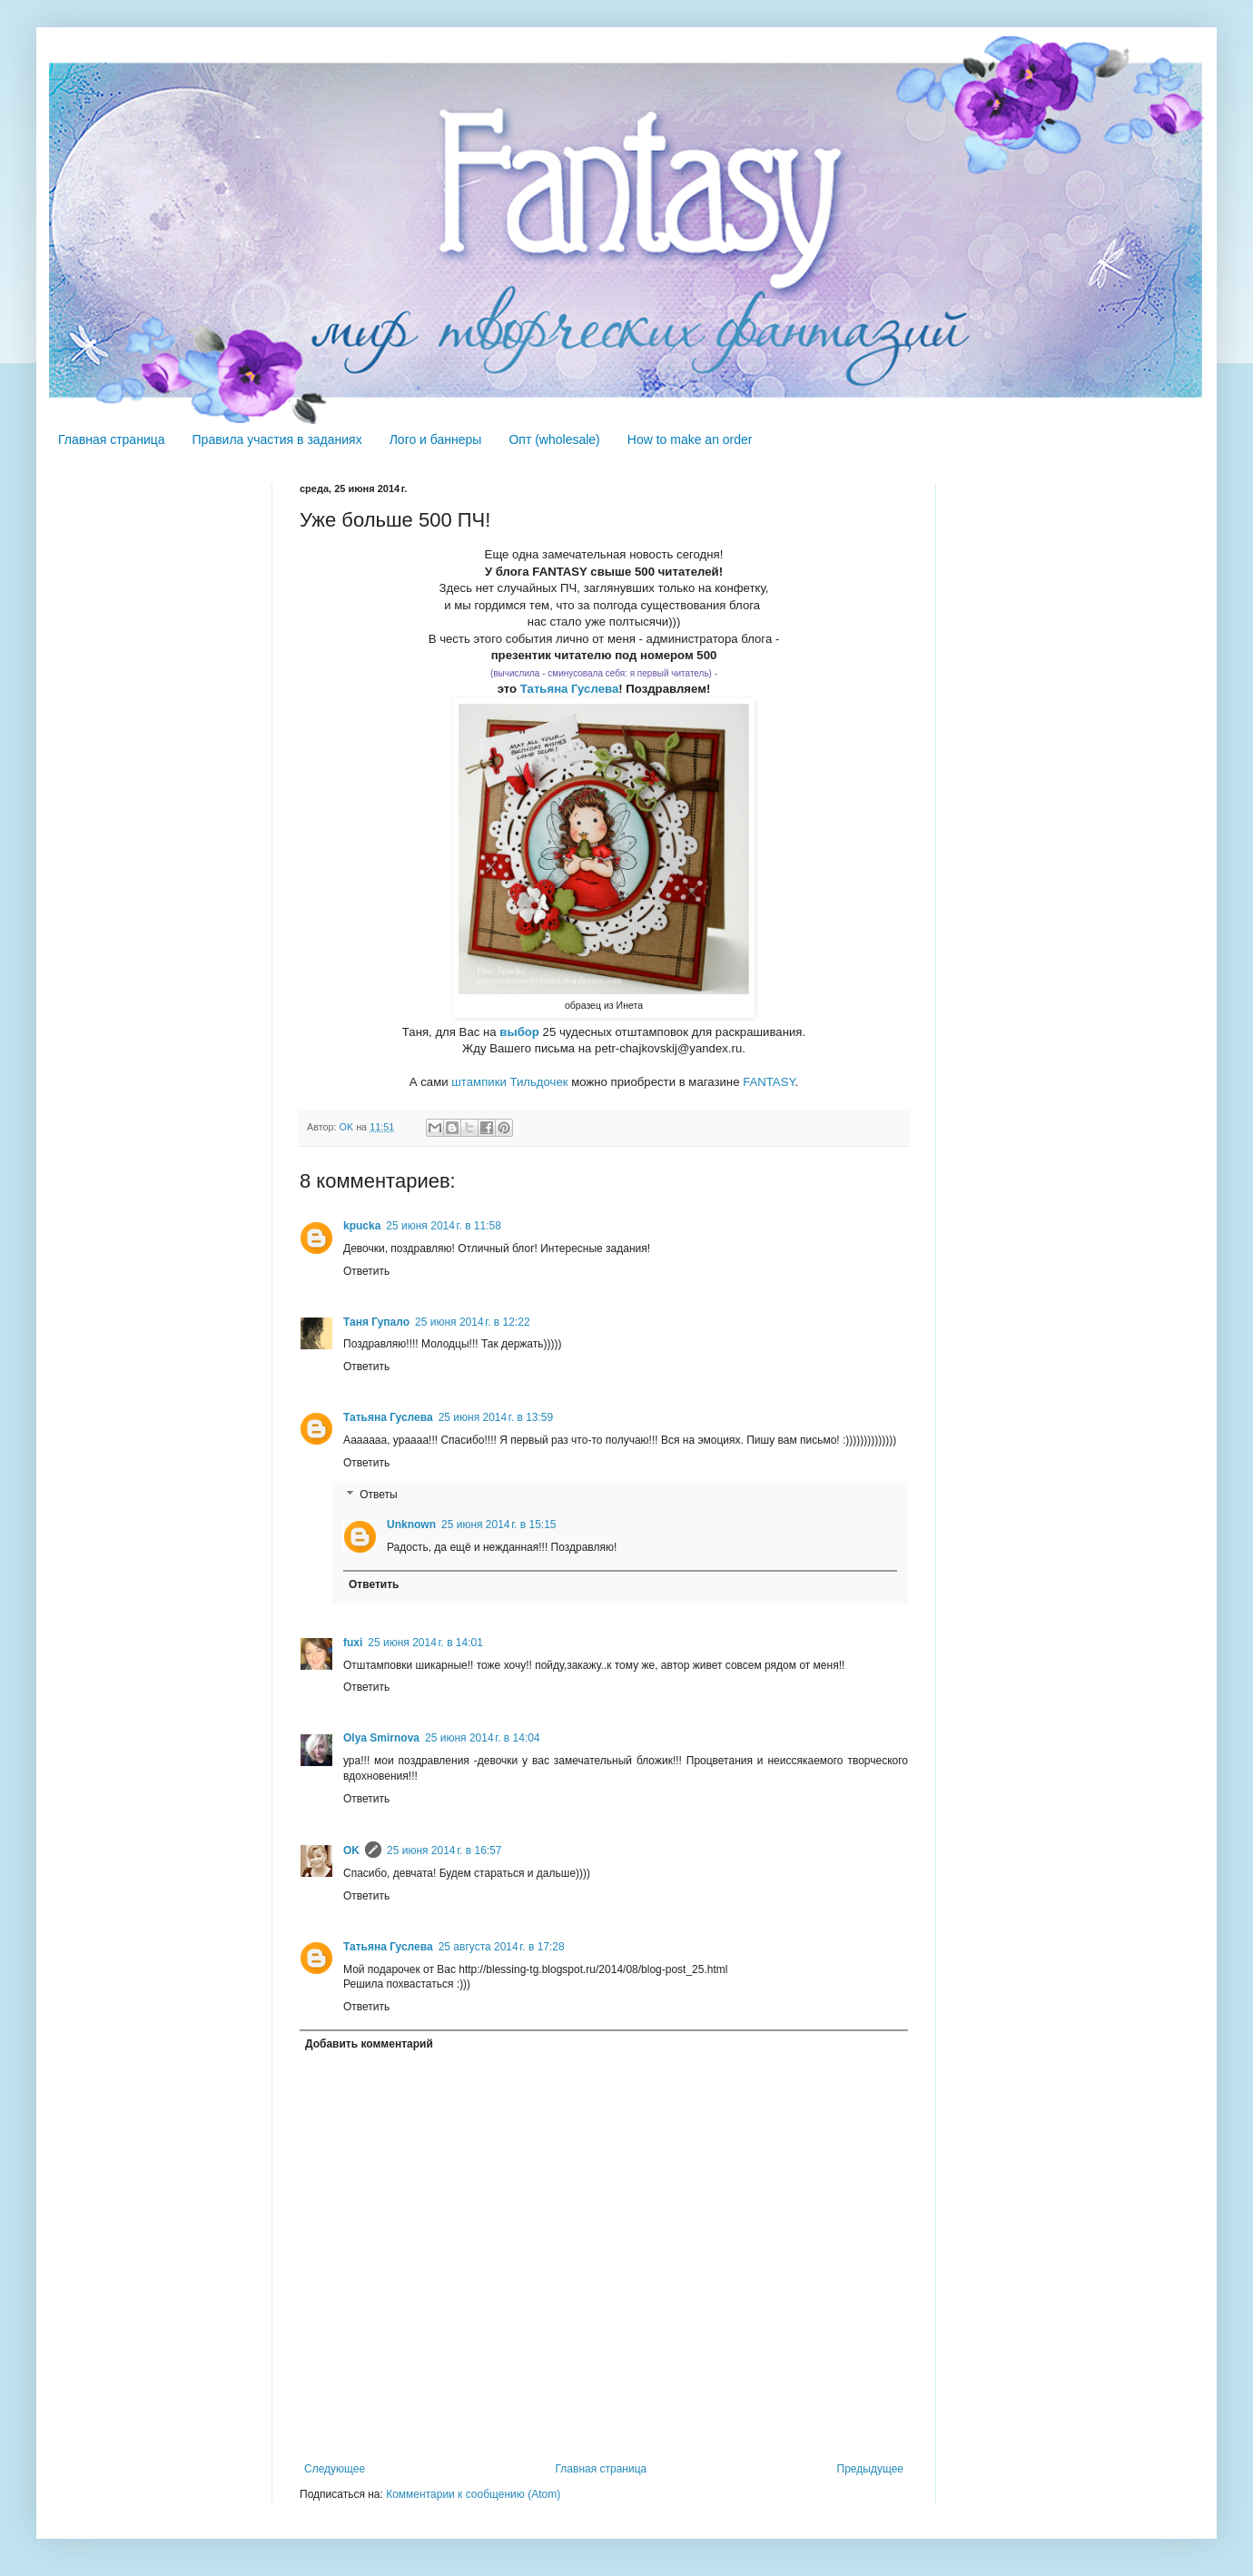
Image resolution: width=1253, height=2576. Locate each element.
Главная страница (111, 439)
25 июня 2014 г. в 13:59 (496, 1417)
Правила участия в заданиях (277, 439)
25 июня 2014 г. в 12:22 (472, 1322)
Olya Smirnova (381, 1738)
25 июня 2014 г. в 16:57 (444, 1850)
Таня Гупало (376, 1322)
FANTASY (768, 1082)
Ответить (366, 1271)
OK (351, 1850)
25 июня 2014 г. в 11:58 (443, 1225)
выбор (520, 1032)
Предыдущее (870, 2468)
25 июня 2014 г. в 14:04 (482, 1738)
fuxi (352, 1642)
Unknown (411, 1524)
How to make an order (690, 439)
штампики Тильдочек (509, 1082)
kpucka (361, 1225)
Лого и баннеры (436, 439)
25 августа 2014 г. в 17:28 (502, 1946)
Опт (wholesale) (553, 439)
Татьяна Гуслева (569, 689)
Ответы (378, 1495)
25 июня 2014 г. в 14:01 (425, 1642)
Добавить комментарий (369, 2044)
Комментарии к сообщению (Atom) (473, 2494)
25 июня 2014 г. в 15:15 (499, 1524)
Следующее (334, 2468)
